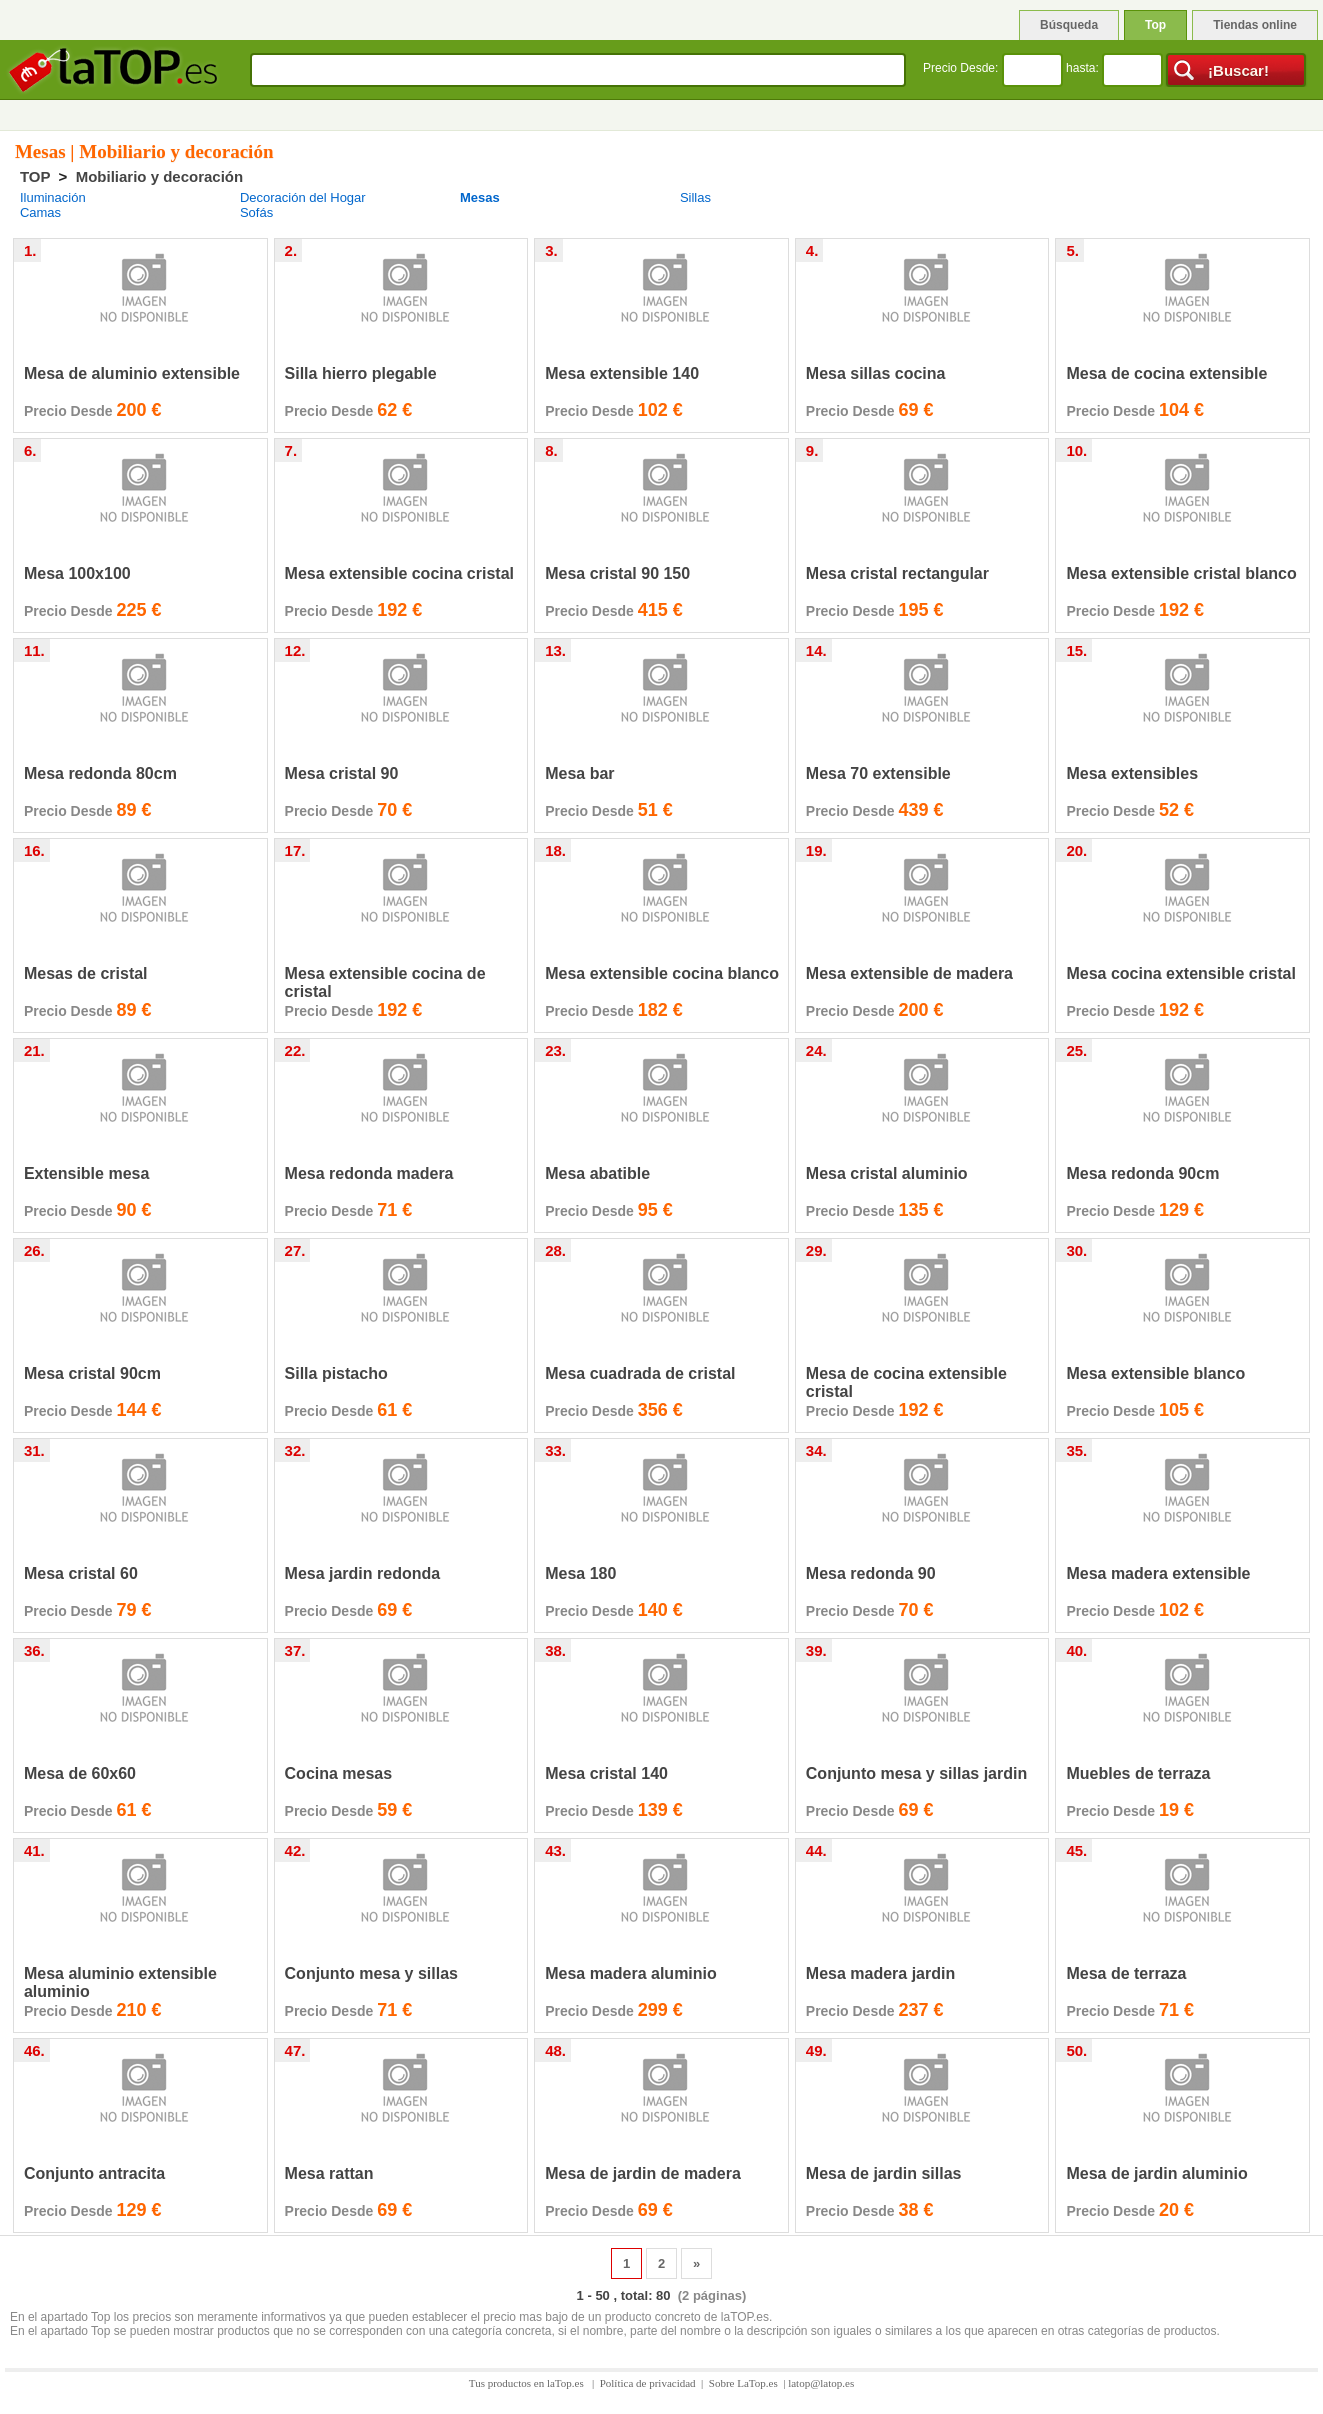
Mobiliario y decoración (160, 176)
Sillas (695, 197)
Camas (40, 212)
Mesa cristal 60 (81, 1573)
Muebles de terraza (1138, 1773)
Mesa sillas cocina (876, 373)
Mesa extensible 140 (622, 373)
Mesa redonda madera (369, 1173)
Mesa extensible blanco (1155, 1373)
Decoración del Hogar (303, 197)
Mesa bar (579, 773)
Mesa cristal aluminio (887, 1173)
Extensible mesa (86, 1173)
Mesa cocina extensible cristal (1180, 973)
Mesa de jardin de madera (643, 2173)
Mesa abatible (597, 1173)
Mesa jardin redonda (363, 1573)
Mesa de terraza (1126, 1973)
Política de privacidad (648, 2383)
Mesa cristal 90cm (92, 1373)
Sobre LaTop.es (743, 2383)
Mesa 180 (580, 1573)
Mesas (480, 197)
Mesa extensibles (1132, 773)
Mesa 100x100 (77, 573)
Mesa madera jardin (880, 1973)
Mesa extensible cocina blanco (662, 973)
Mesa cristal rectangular (897, 573)
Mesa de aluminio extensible (132, 373)
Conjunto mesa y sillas (371, 1973)
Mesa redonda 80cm (100, 773)
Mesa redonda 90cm (1142, 1173)
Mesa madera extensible (1158, 1573)
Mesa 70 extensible (878, 773)
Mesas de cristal (86, 973)
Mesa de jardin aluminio (1156, 2173)
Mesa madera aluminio (631, 1973)
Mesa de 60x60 (80, 1773)
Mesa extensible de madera (909, 973)
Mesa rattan (329, 2173)
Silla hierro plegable (361, 373)
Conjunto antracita (94, 2173)
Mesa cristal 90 (342, 773)
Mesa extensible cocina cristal (399, 573)
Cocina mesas (339, 1773)
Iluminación (53, 197)
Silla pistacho (336, 1373)
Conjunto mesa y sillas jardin (916, 1773)
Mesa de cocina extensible (1166, 373)
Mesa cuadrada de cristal (640, 1373)
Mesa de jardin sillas (884, 2173)
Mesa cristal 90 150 (617, 573)
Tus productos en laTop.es (528, 2383)
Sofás (256, 212)
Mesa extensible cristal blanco (1181, 573)
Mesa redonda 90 (871, 1573)
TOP (35, 176)
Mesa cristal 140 (606, 1773)
